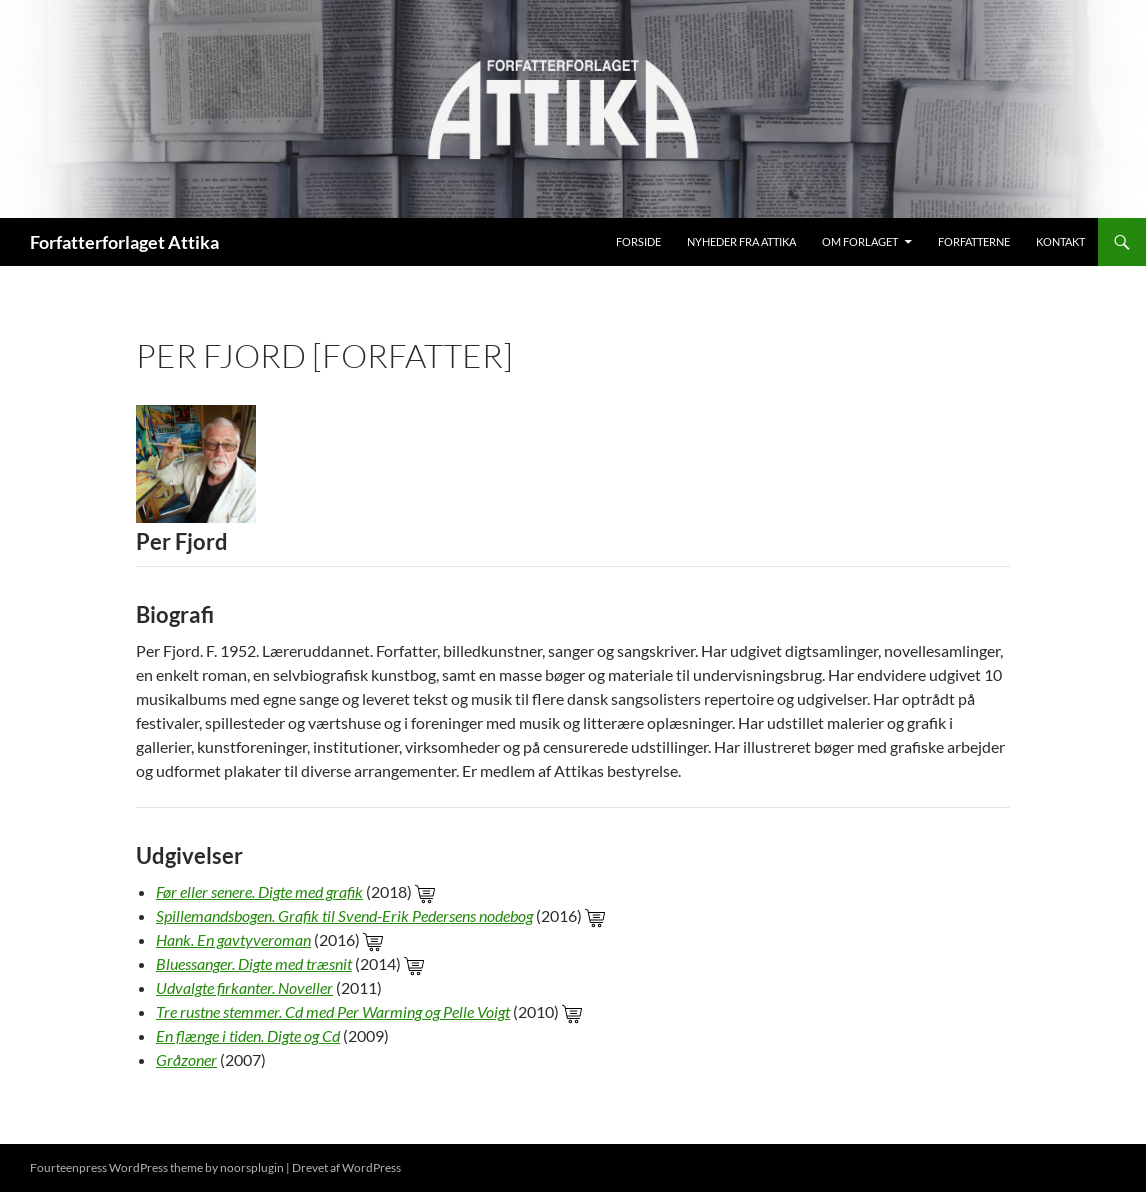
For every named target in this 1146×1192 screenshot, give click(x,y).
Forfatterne (974, 241)
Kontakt (1060, 241)
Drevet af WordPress (346, 1167)
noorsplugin (252, 1167)
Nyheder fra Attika (741, 241)
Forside (638, 241)
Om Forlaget (860, 241)
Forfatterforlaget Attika (124, 242)
